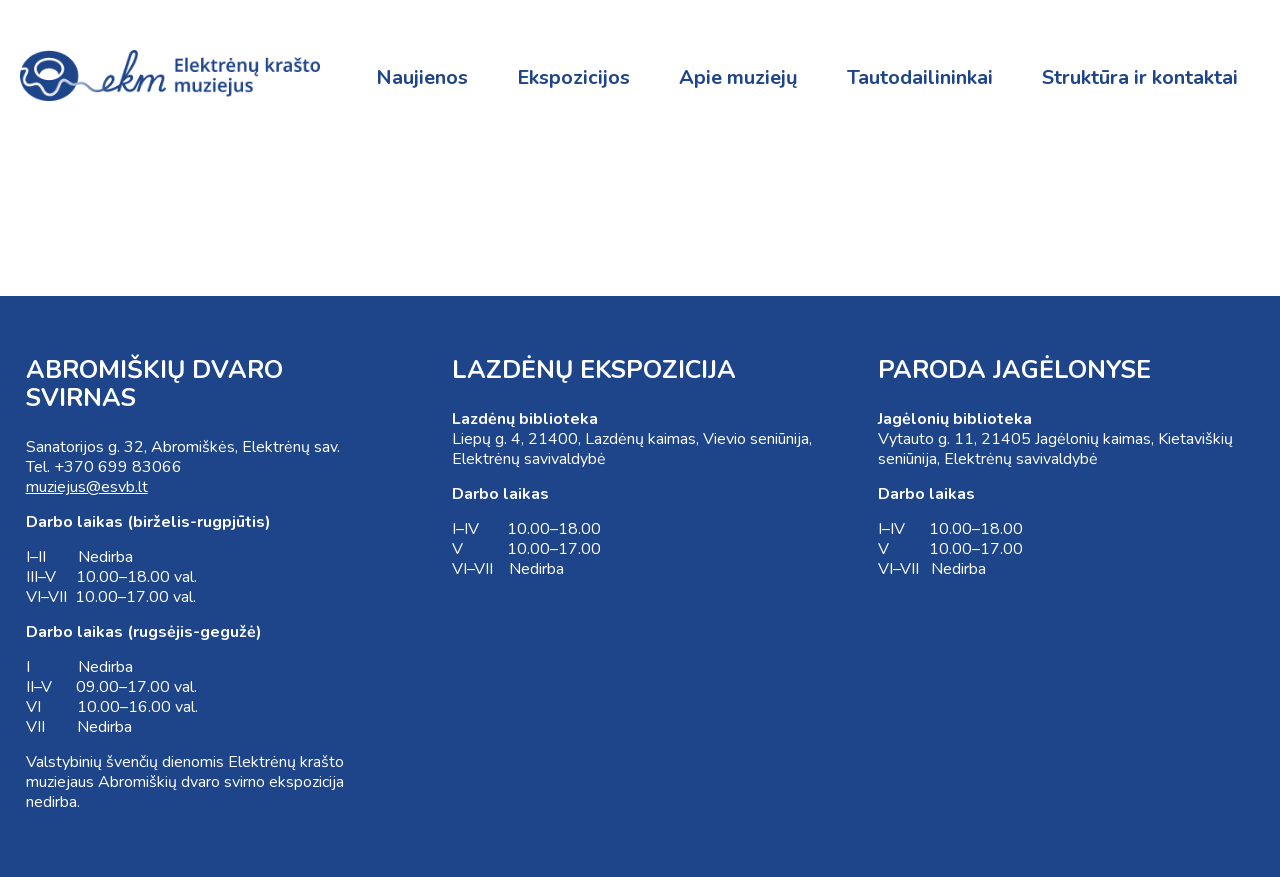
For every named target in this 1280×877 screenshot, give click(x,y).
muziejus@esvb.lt (87, 487)
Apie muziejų (738, 77)
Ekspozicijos (573, 77)
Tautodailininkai (920, 77)
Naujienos (422, 77)
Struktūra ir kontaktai (1140, 77)
